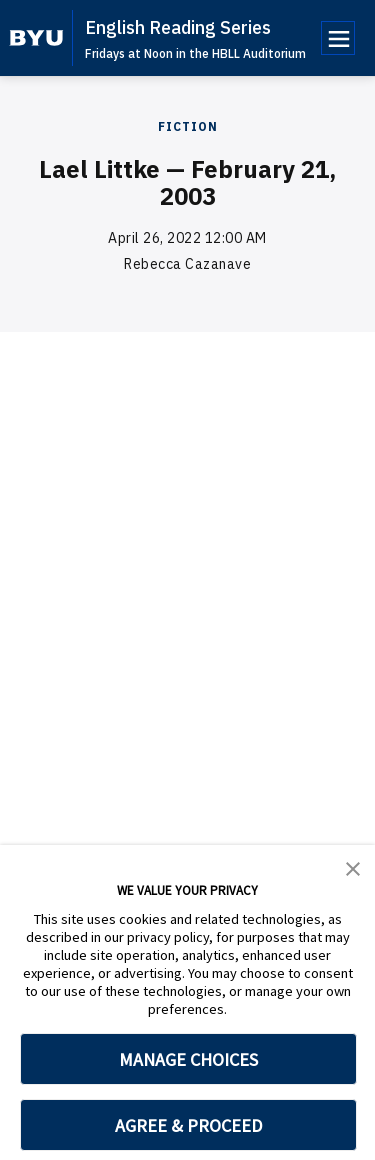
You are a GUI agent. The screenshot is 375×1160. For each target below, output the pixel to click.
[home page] (36, 38)
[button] (353, 867)
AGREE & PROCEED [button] (188, 1125)
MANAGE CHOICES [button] (188, 1059)
